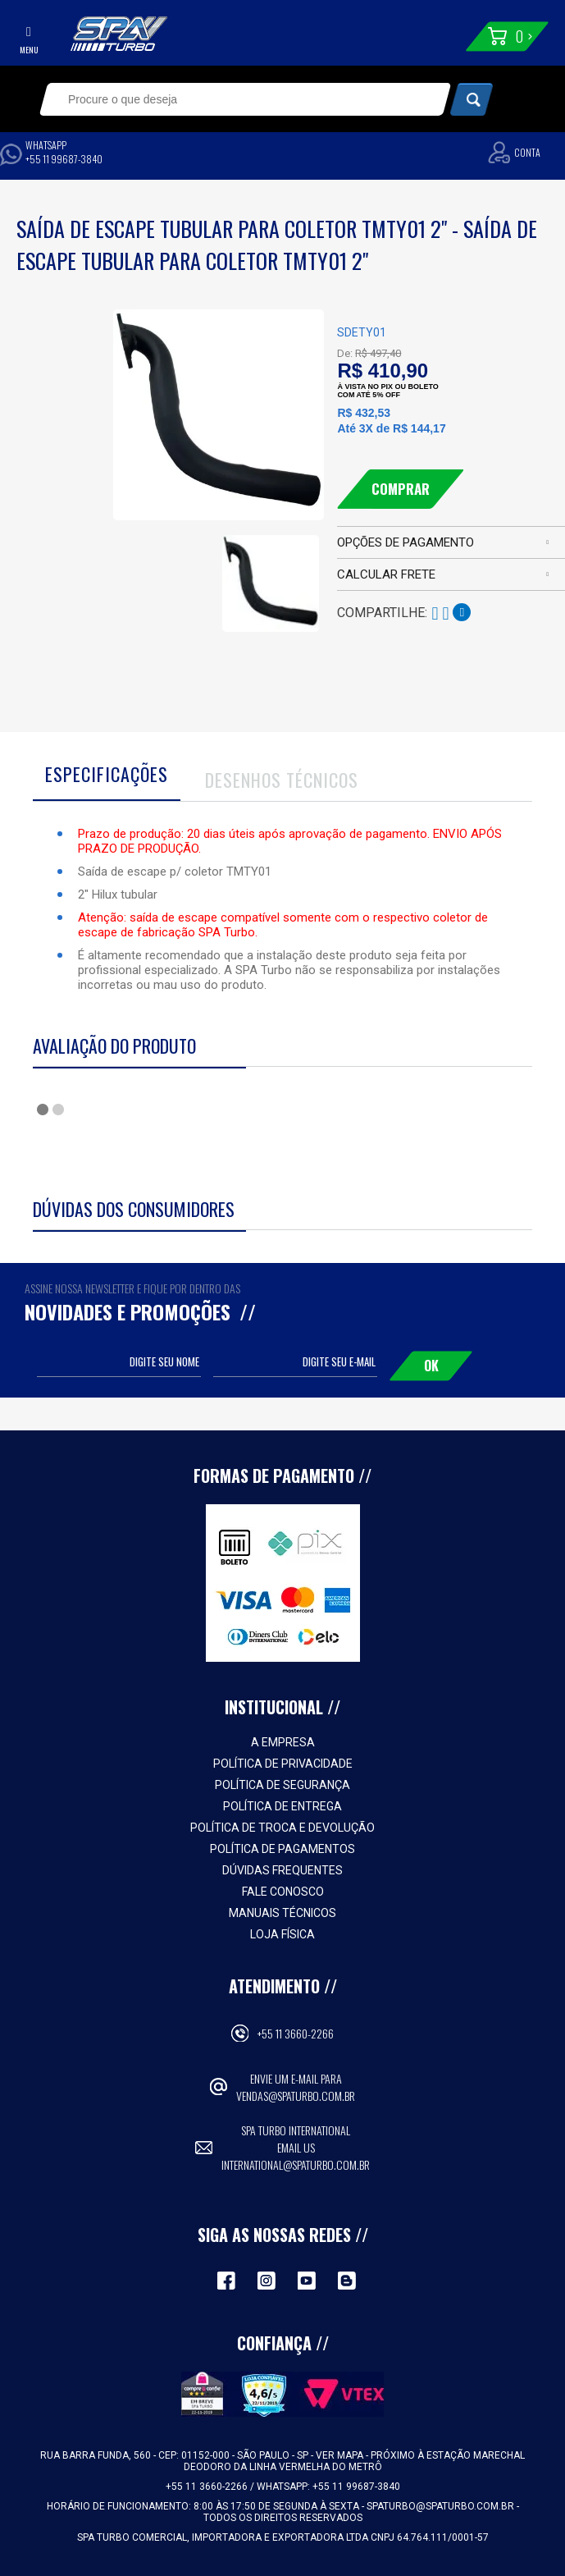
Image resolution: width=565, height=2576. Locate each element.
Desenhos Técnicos (281, 779)
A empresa (283, 1742)
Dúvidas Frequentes (282, 1870)
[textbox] (226, 99)
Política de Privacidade (283, 1763)
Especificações (106, 774)
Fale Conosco (283, 1891)
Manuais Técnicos (282, 1912)
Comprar (400, 488)
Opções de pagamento (405, 542)
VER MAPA (341, 2455)
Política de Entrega (282, 1806)
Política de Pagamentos (282, 1848)
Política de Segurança (282, 1784)
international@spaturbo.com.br (295, 2164)
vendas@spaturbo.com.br (295, 2095)
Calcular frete (386, 574)
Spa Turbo (119, 33)
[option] (270, 571)
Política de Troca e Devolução (282, 1827)
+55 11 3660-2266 (295, 2033)
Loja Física (282, 1934)
